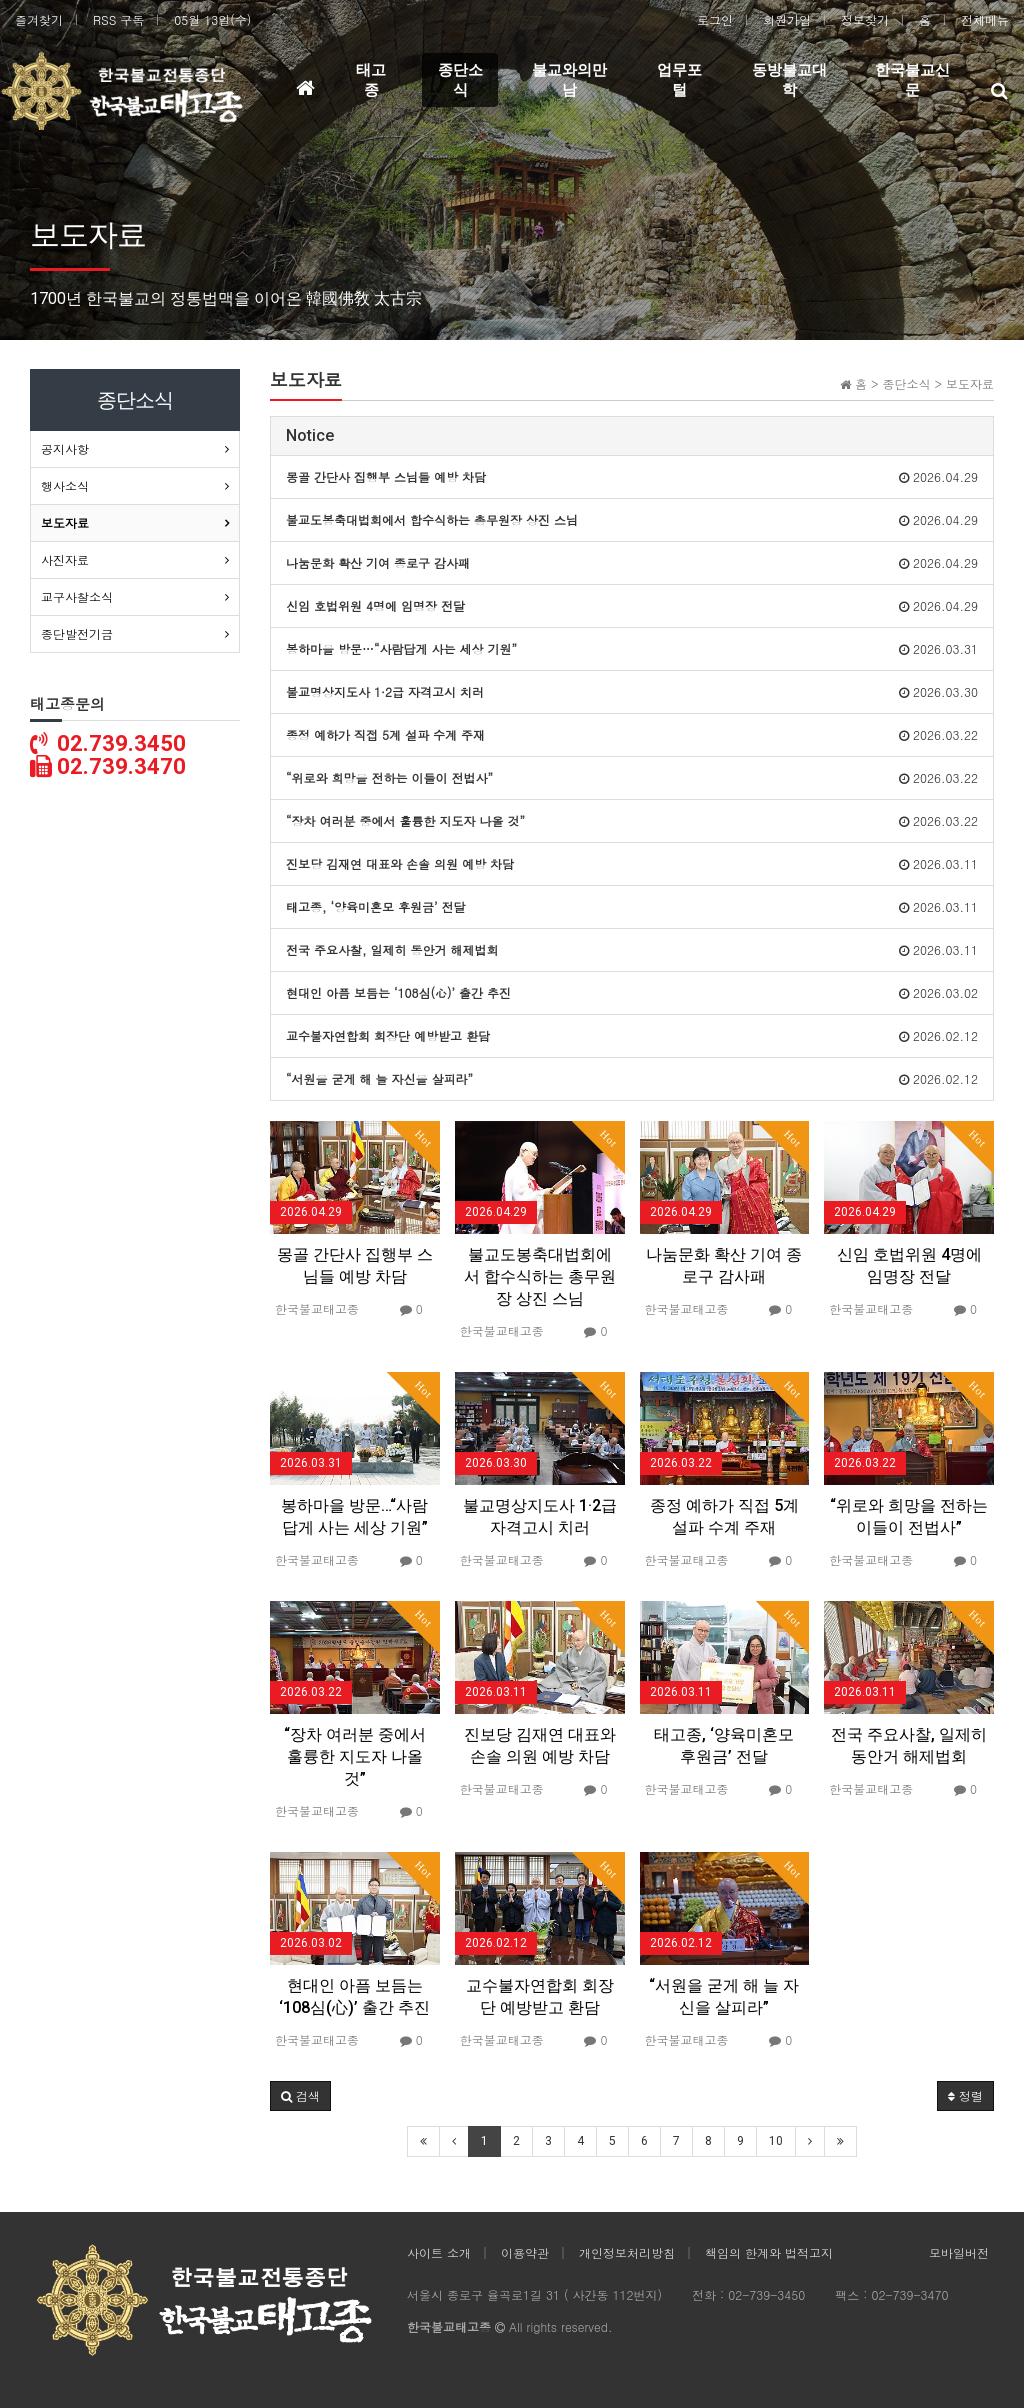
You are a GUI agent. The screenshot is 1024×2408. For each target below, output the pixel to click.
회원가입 (787, 19)
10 (776, 2141)
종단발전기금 (77, 633)
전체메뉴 (985, 19)
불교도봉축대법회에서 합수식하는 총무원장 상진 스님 (540, 1276)
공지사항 (65, 448)
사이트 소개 (439, 2252)
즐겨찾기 (39, 19)
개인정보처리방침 (627, 2252)
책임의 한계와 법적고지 (769, 2252)
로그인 (715, 19)
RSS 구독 (118, 19)
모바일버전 (959, 2252)
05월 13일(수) (212, 19)
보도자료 (65, 522)
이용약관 (525, 2252)
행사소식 (65, 485)
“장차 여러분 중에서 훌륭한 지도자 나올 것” (355, 1756)
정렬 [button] (965, 2095)
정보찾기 (865, 19)
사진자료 (65, 559)
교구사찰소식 (77, 596)
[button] (300, 2096)
